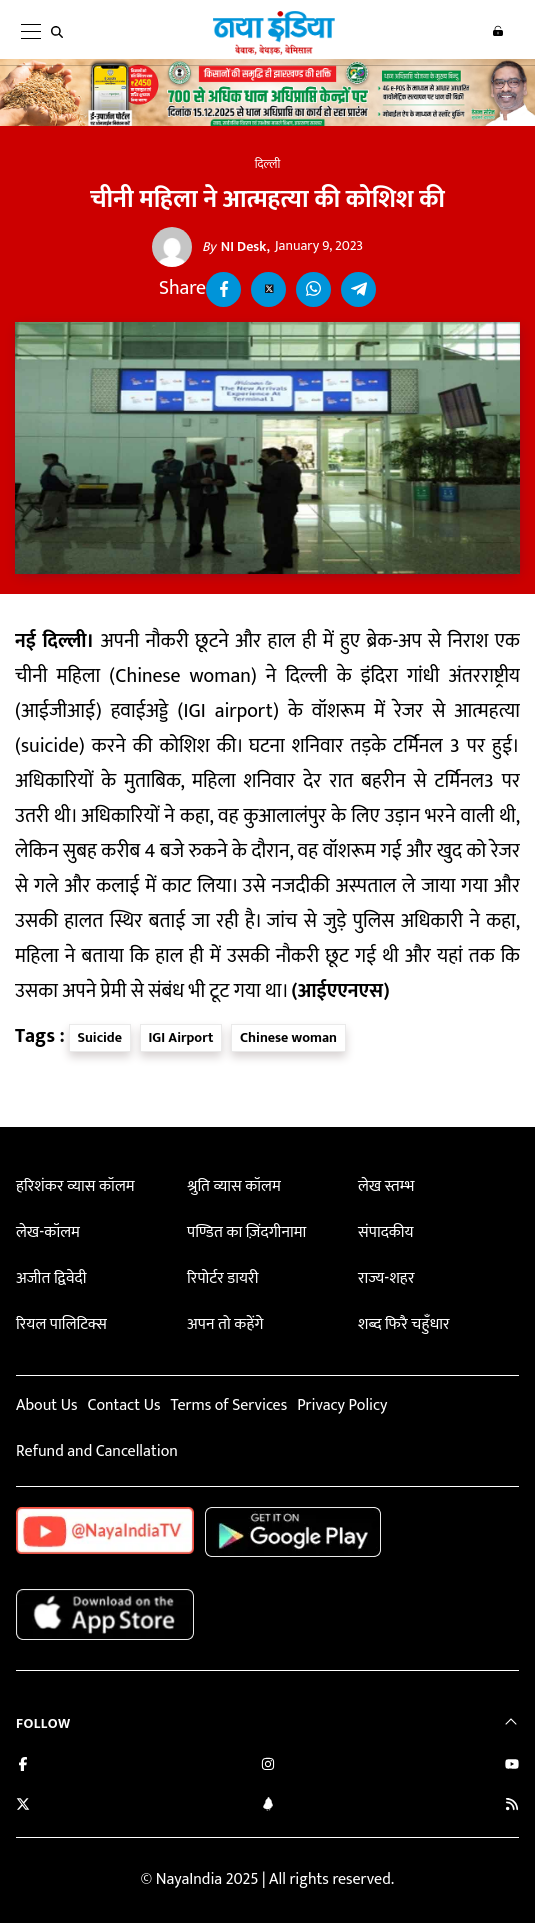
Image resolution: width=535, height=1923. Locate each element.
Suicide (100, 1037)
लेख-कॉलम (48, 1232)
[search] (61, 32)
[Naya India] (274, 51)
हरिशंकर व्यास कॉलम (75, 1186)
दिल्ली (268, 164)
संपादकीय (386, 1232)
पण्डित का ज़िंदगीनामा (246, 1232)
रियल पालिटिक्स (61, 1324)
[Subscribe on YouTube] (512, 1766)
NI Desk (234, 247)
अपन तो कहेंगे (225, 1324)
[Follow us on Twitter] (23, 1806)
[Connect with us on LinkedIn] (268, 1806)
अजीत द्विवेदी (51, 1278)
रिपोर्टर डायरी (222, 1278)
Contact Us (123, 1405)
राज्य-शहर (386, 1278)
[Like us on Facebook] (23, 1766)
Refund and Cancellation (97, 1451)
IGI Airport (181, 1037)
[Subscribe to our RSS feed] (512, 1806)
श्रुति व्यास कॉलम (234, 1186)
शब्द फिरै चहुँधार (404, 1324)
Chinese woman (288, 1037)
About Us (46, 1405)
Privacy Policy (342, 1405)
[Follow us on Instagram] (268, 1766)
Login (498, 31)
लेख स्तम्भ (386, 1186)
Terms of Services (228, 1405)
